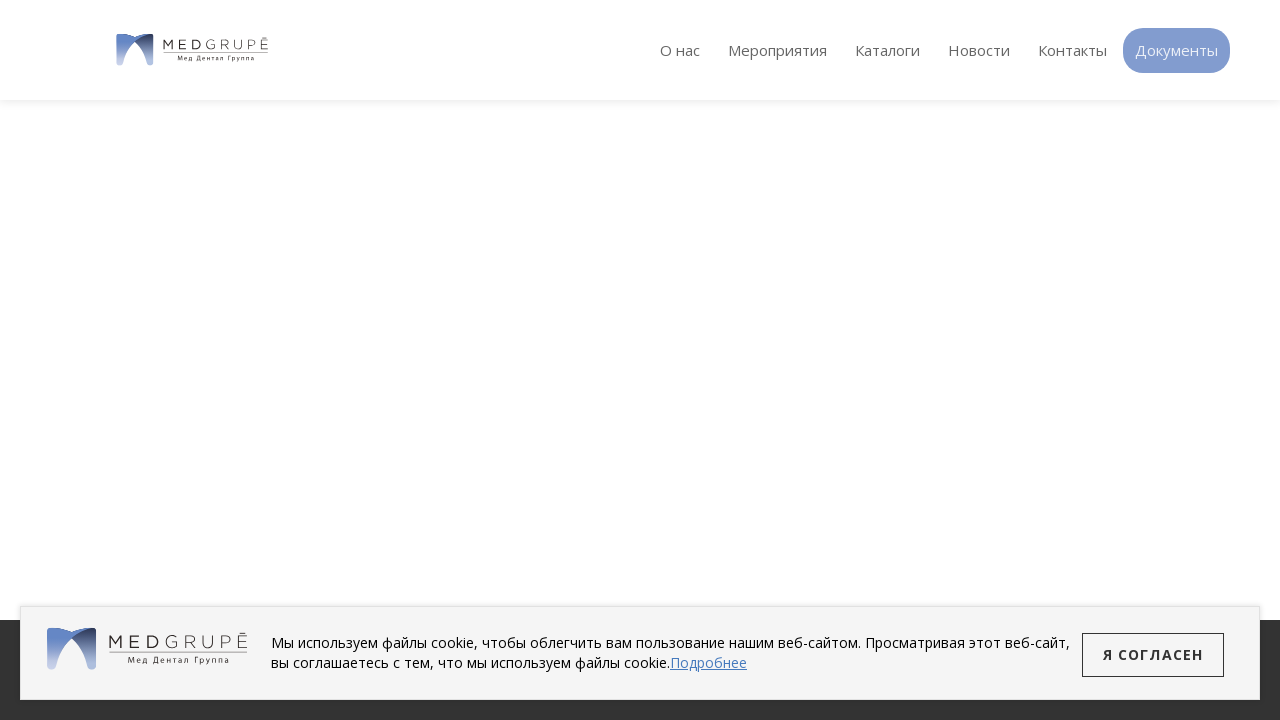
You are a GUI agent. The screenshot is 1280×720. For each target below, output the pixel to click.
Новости (979, 50)
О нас (680, 50)
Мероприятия (777, 50)
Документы (1176, 50)
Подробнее (708, 662)
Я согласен (1153, 654)
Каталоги (887, 50)
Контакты (1072, 50)
